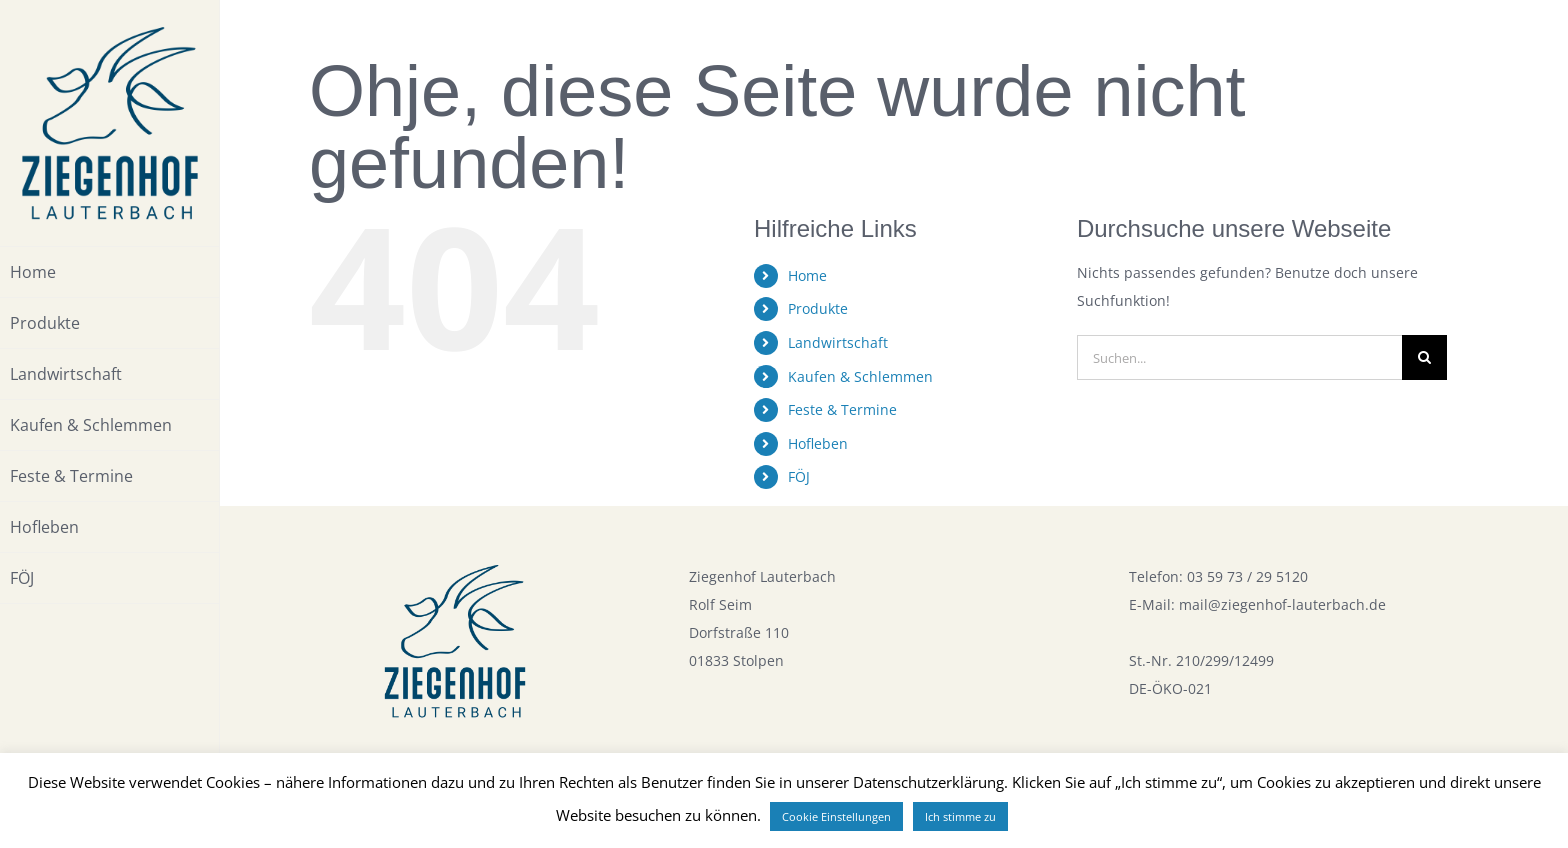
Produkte (818, 308)
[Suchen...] (1239, 357)
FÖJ (799, 476)
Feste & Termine (842, 409)
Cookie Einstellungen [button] (836, 816)
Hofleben (818, 443)
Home (807, 275)
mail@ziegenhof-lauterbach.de (1282, 604)
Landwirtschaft (838, 342)
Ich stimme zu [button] (960, 816)
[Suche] (1424, 357)
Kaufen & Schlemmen (860, 376)
